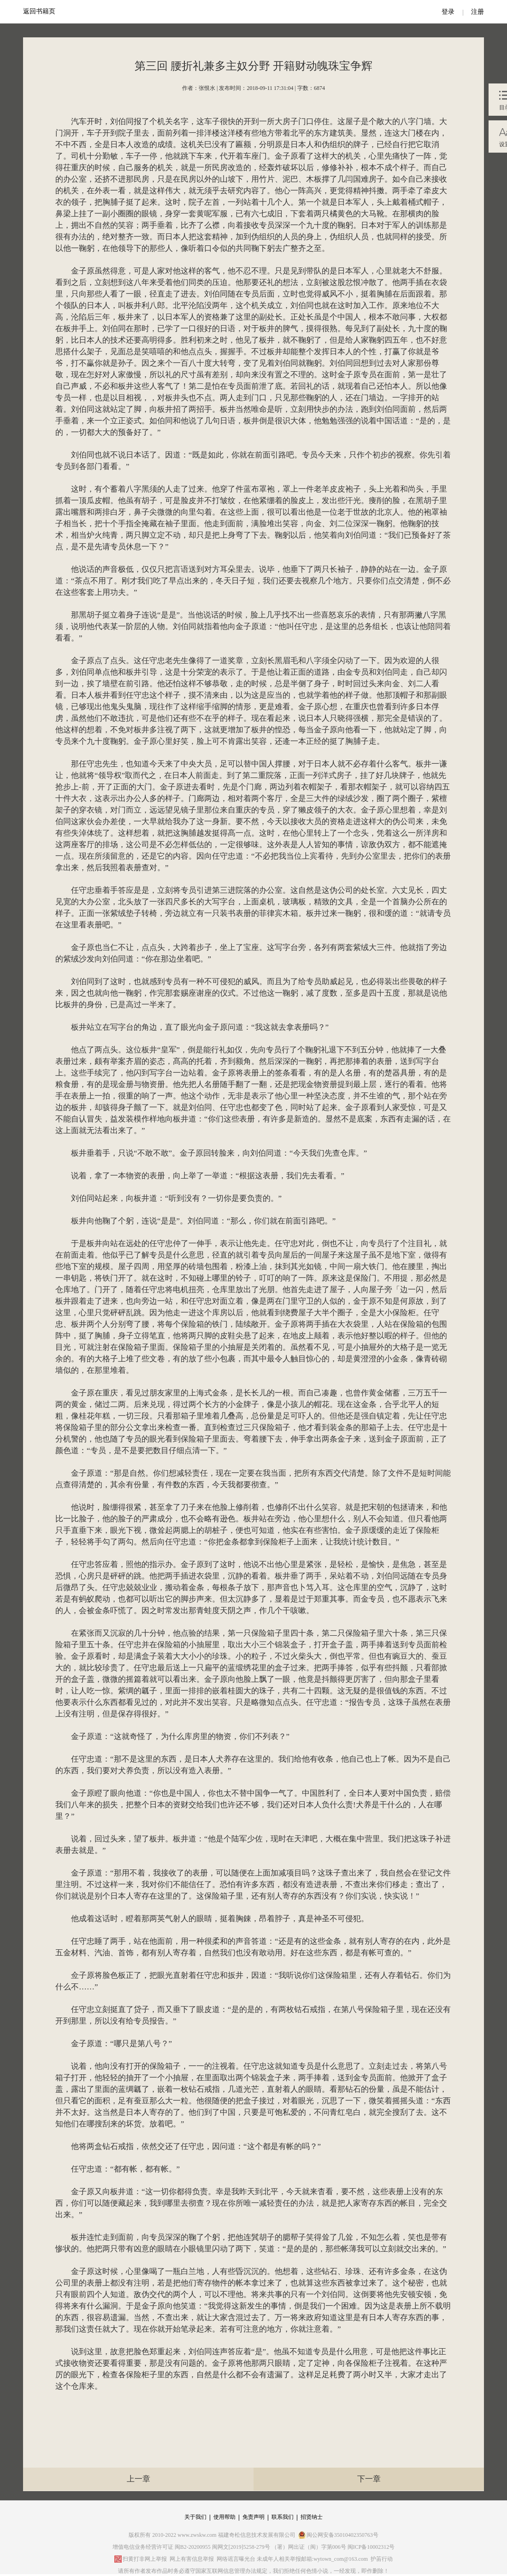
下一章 (369, 2479)
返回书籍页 (39, 11)
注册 (477, 11)
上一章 (138, 2479)
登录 (448, 11)
